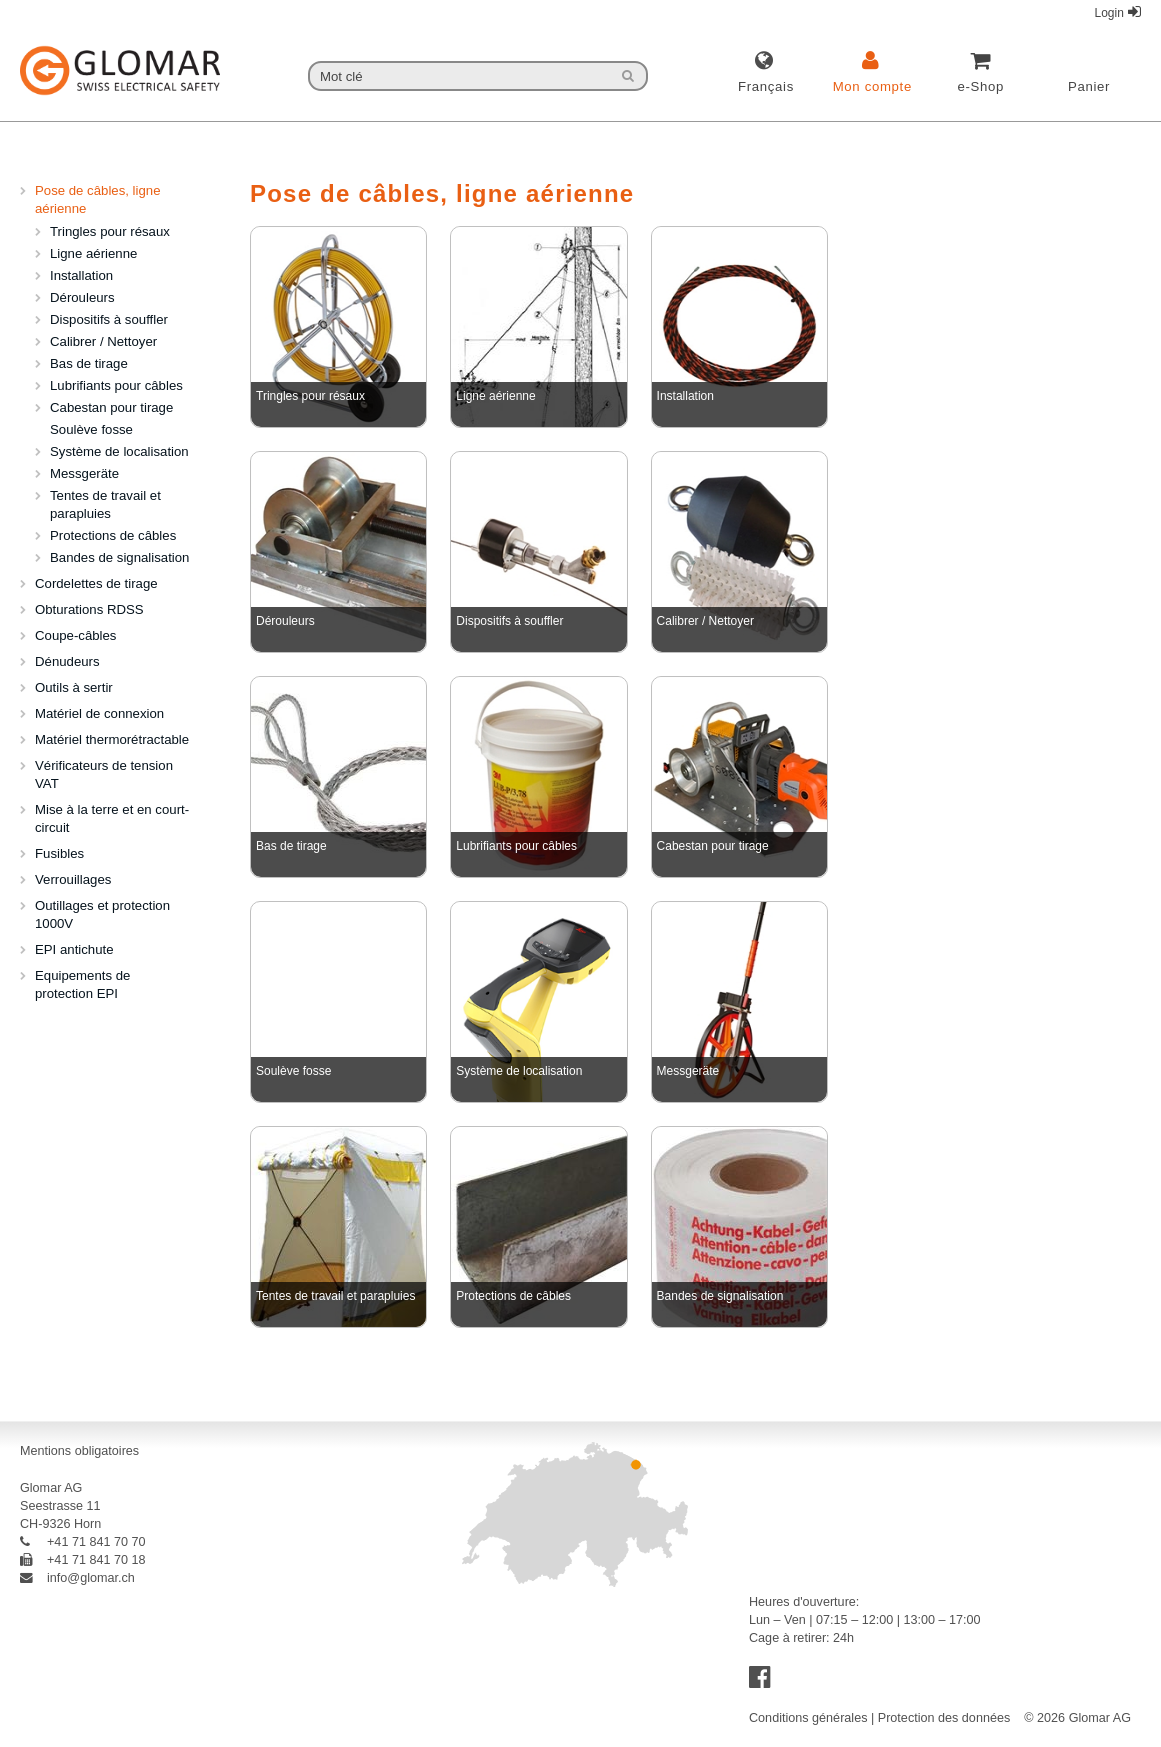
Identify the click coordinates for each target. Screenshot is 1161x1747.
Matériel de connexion (99, 713)
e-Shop (980, 86)
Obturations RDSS (89, 609)
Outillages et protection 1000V (102, 914)
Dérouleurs (82, 297)
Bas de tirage (89, 363)
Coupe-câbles (75, 635)
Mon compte (872, 86)
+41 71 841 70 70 (83, 1542)
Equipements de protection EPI (82, 984)
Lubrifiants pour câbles (116, 385)
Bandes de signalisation (119, 557)
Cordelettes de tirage (96, 583)
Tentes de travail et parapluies (105, 504)
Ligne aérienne (93, 253)
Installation (81, 275)
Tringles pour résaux (110, 231)
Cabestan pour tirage (111, 407)
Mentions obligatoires (79, 1451)
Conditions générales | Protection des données (879, 1718)
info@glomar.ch (77, 1578)
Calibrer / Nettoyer (103, 341)
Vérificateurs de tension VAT (104, 774)
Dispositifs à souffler (109, 319)
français (766, 86)
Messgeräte (84, 473)
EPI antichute (74, 949)
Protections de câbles (113, 535)
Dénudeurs (67, 661)
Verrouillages (73, 879)
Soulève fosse (91, 429)
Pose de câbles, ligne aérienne (98, 199)
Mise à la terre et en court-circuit (112, 818)
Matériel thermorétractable (112, 739)
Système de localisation (119, 451)
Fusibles (59, 853)
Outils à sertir (74, 687)
